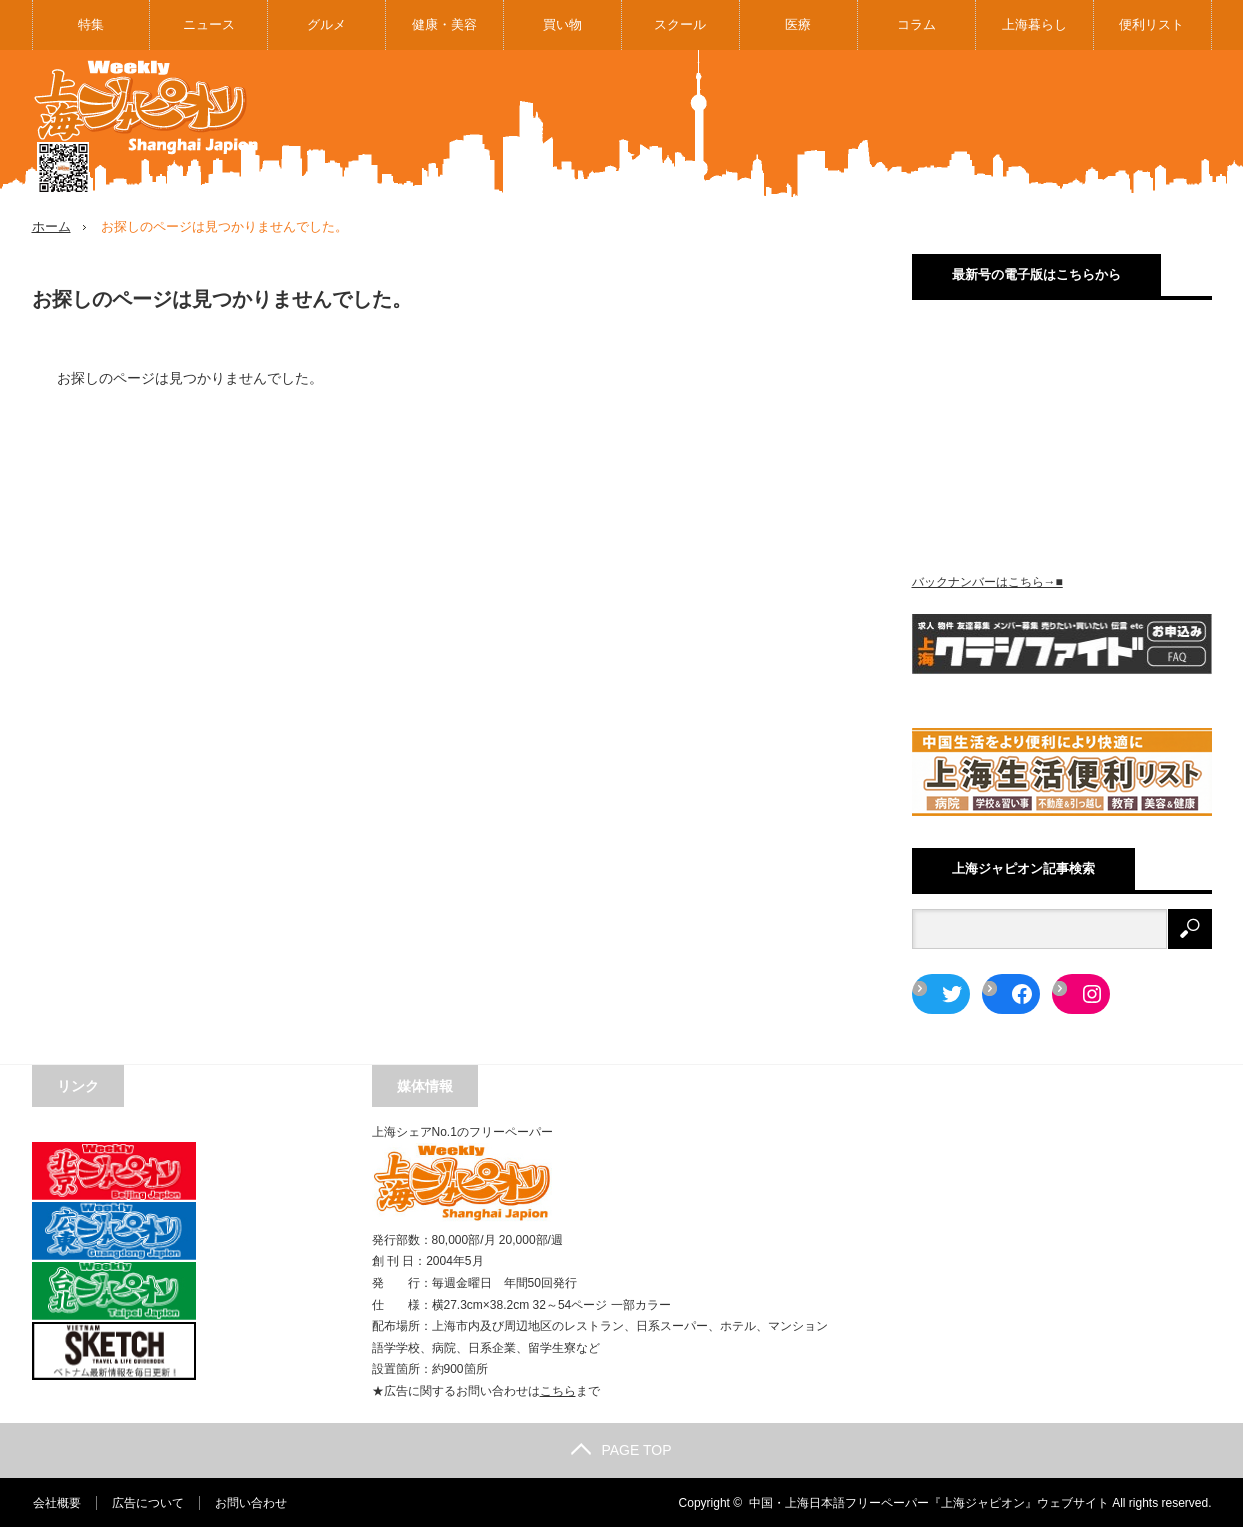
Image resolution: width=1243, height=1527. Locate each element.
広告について (147, 1502)
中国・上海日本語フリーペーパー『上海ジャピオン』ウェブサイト (929, 1502)
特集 (91, 24)
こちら (558, 1390)
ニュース (209, 24)
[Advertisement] (848, 124)
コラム (916, 24)
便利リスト (1151, 24)
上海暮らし (1034, 24)
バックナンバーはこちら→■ (987, 582)
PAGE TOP (621, 1449)
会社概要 (56, 1502)
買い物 (562, 24)
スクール (680, 24)
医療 (798, 24)
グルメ (326, 24)
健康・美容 (444, 24)
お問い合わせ (250, 1502)
